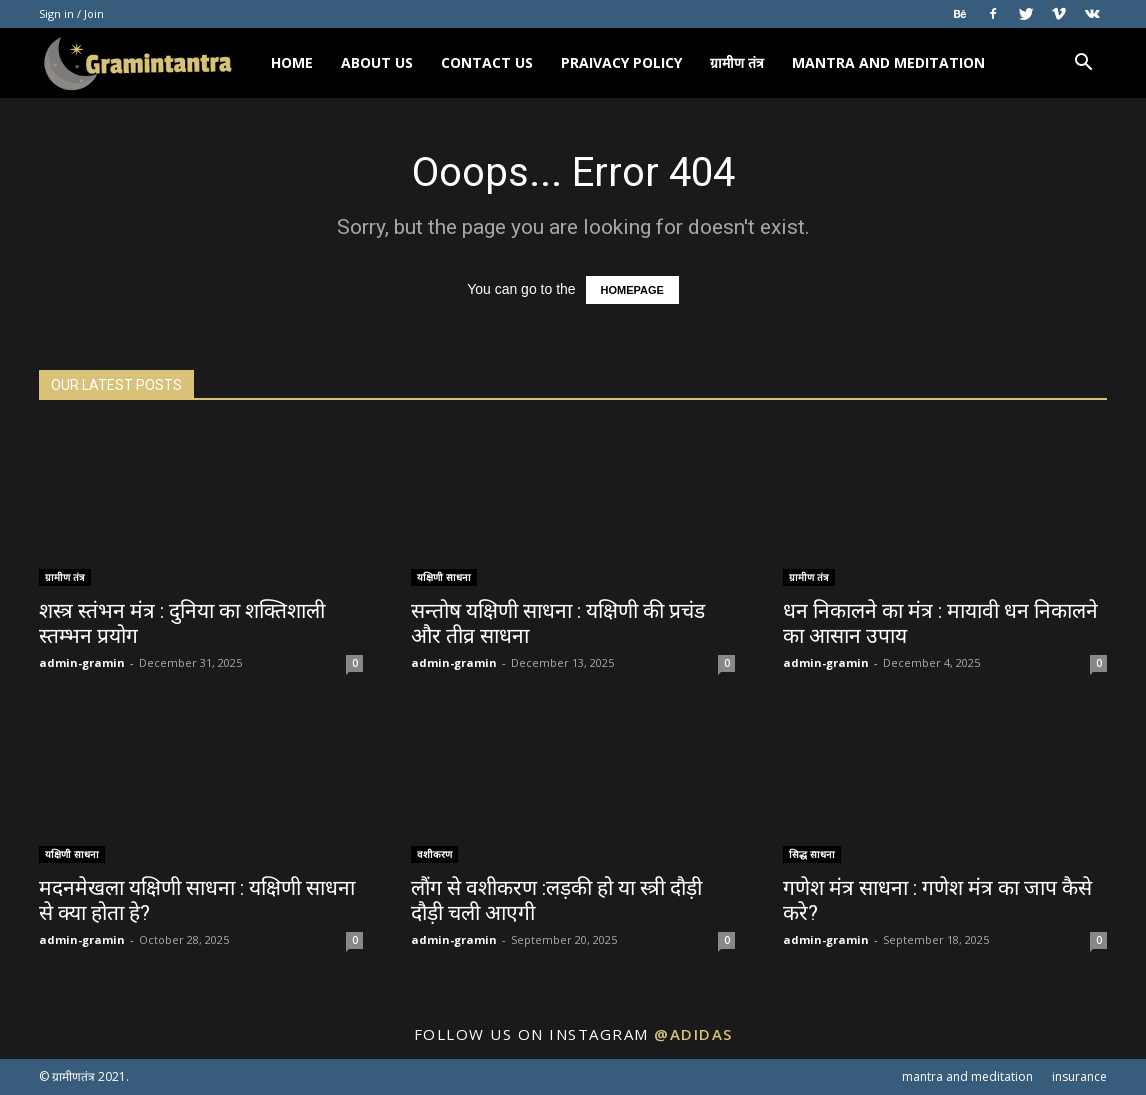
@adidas (693, 1034)
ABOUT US (377, 62)
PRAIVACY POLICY (621, 62)
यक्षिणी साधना (444, 577)
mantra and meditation (888, 62)
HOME (292, 62)
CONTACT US (487, 62)
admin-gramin (82, 662)
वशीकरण (434, 854)
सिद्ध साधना (812, 854)
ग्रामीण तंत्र (737, 62)
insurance (1079, 1076)
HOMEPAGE (632, 290)
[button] (1083, 64)
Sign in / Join (71, 13)
